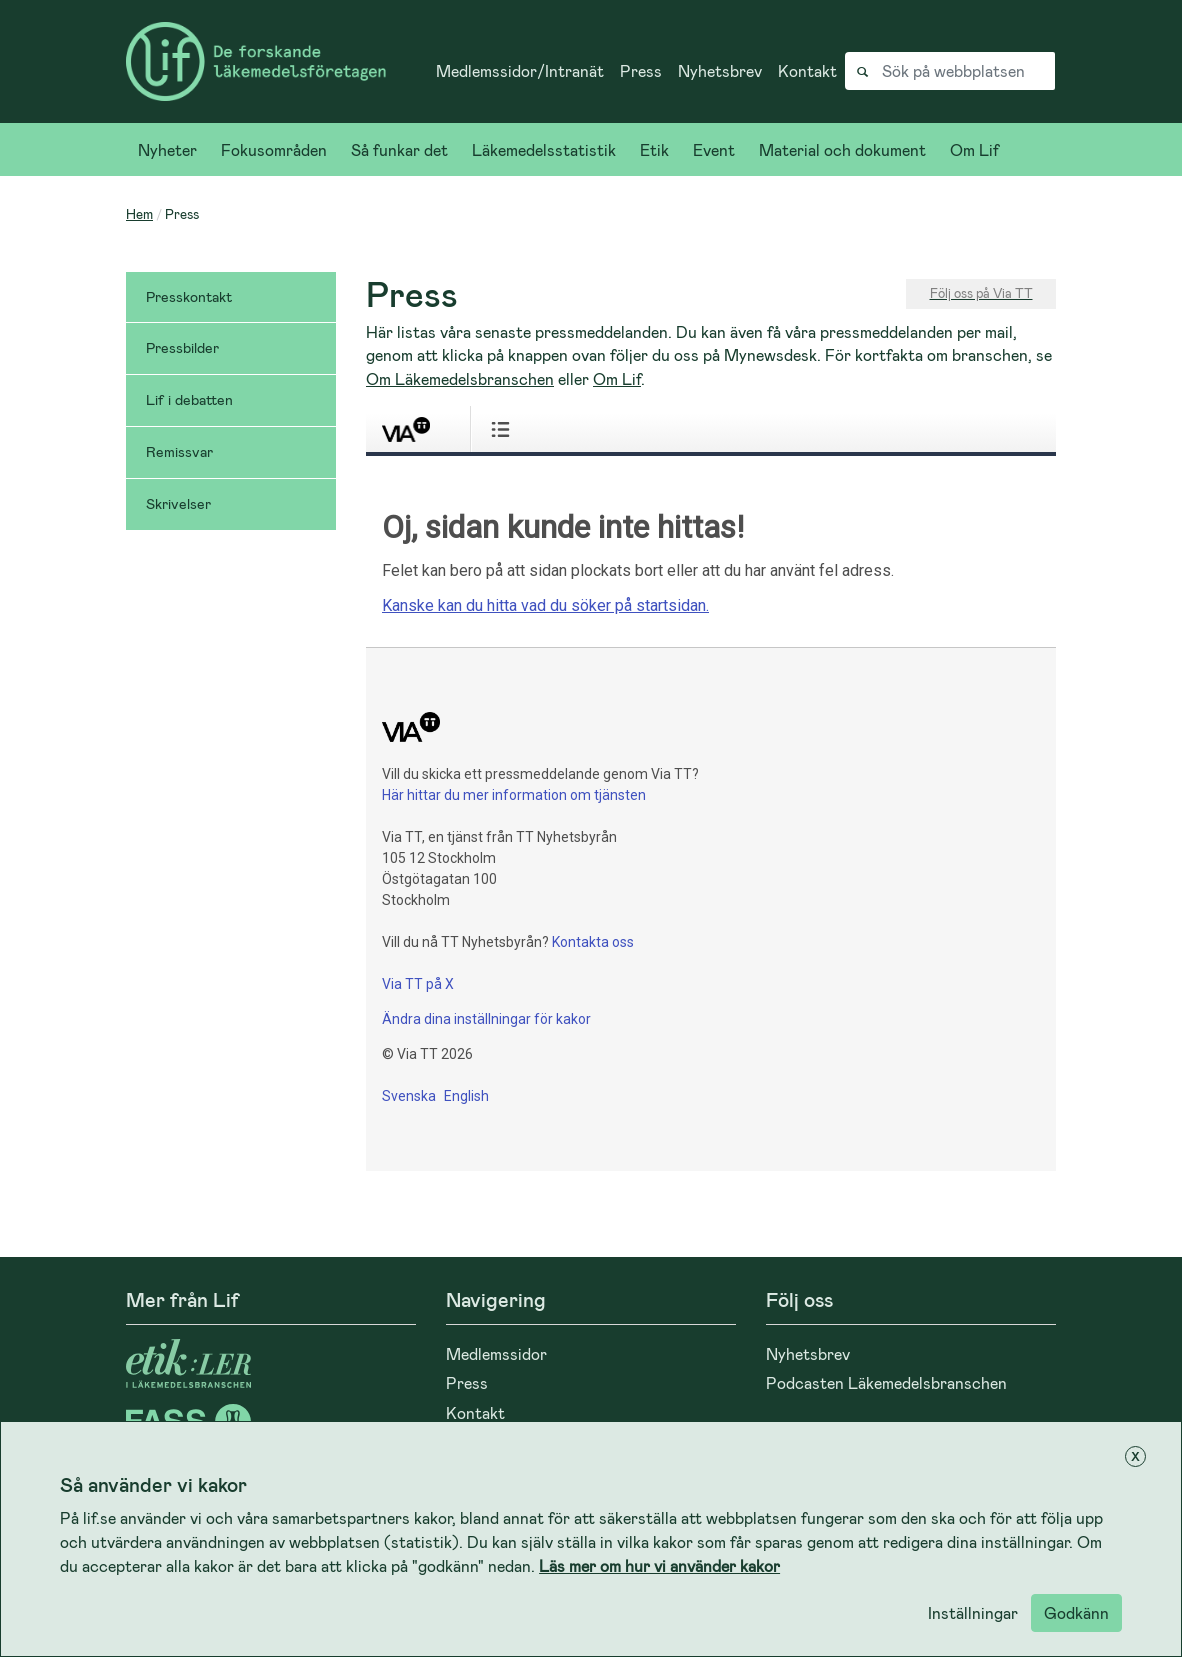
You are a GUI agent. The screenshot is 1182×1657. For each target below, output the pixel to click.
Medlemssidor (496, 1353)
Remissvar (179, 451)
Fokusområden (274, 149)
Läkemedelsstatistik (544, 149)
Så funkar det (399, 149)
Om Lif (974, 149)
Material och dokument (842, 149)
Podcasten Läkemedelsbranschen (886, 1382)
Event (714, 149)
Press (641, 70)
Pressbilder (182, 347)
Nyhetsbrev (720, 70)
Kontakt (807, 70)
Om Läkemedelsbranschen (460, 378)
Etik (654, 149)
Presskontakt (189, 296)
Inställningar (973, 1612)
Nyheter (167, 149)
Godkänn (1076, 1612)
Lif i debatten (189, 399)
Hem (139, 213)
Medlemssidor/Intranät (520, 70)
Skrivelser (178, 503)
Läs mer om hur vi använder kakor (659, 1565)
